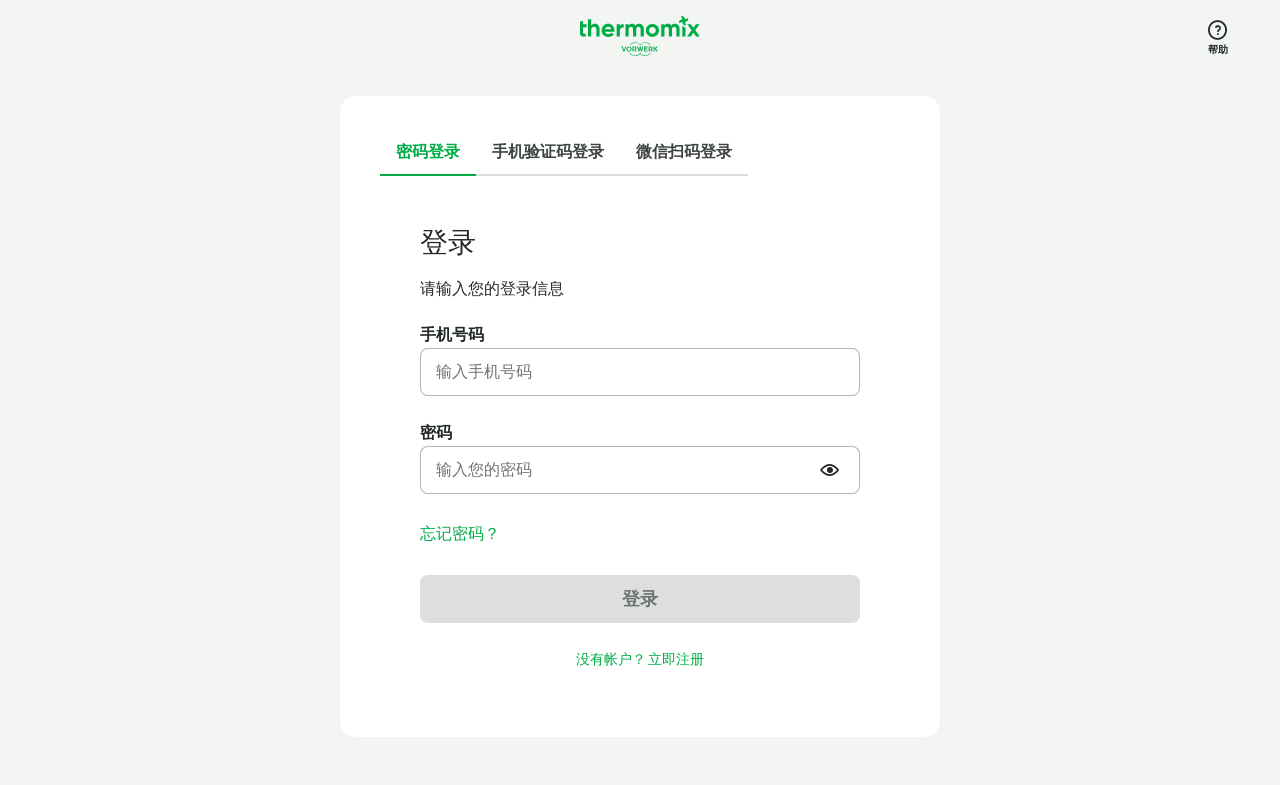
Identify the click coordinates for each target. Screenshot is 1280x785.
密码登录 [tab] (428, 151)
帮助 (1218, 49)
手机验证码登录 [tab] (548, 151)
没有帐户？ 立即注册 (640, 659)
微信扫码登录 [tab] (684, 151)
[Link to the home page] (640, 36)
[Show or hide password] (832, 470)
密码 (436, 432)
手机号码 (452, 334)
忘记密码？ (460, 534)
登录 (640, 599)
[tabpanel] (640, 448)
